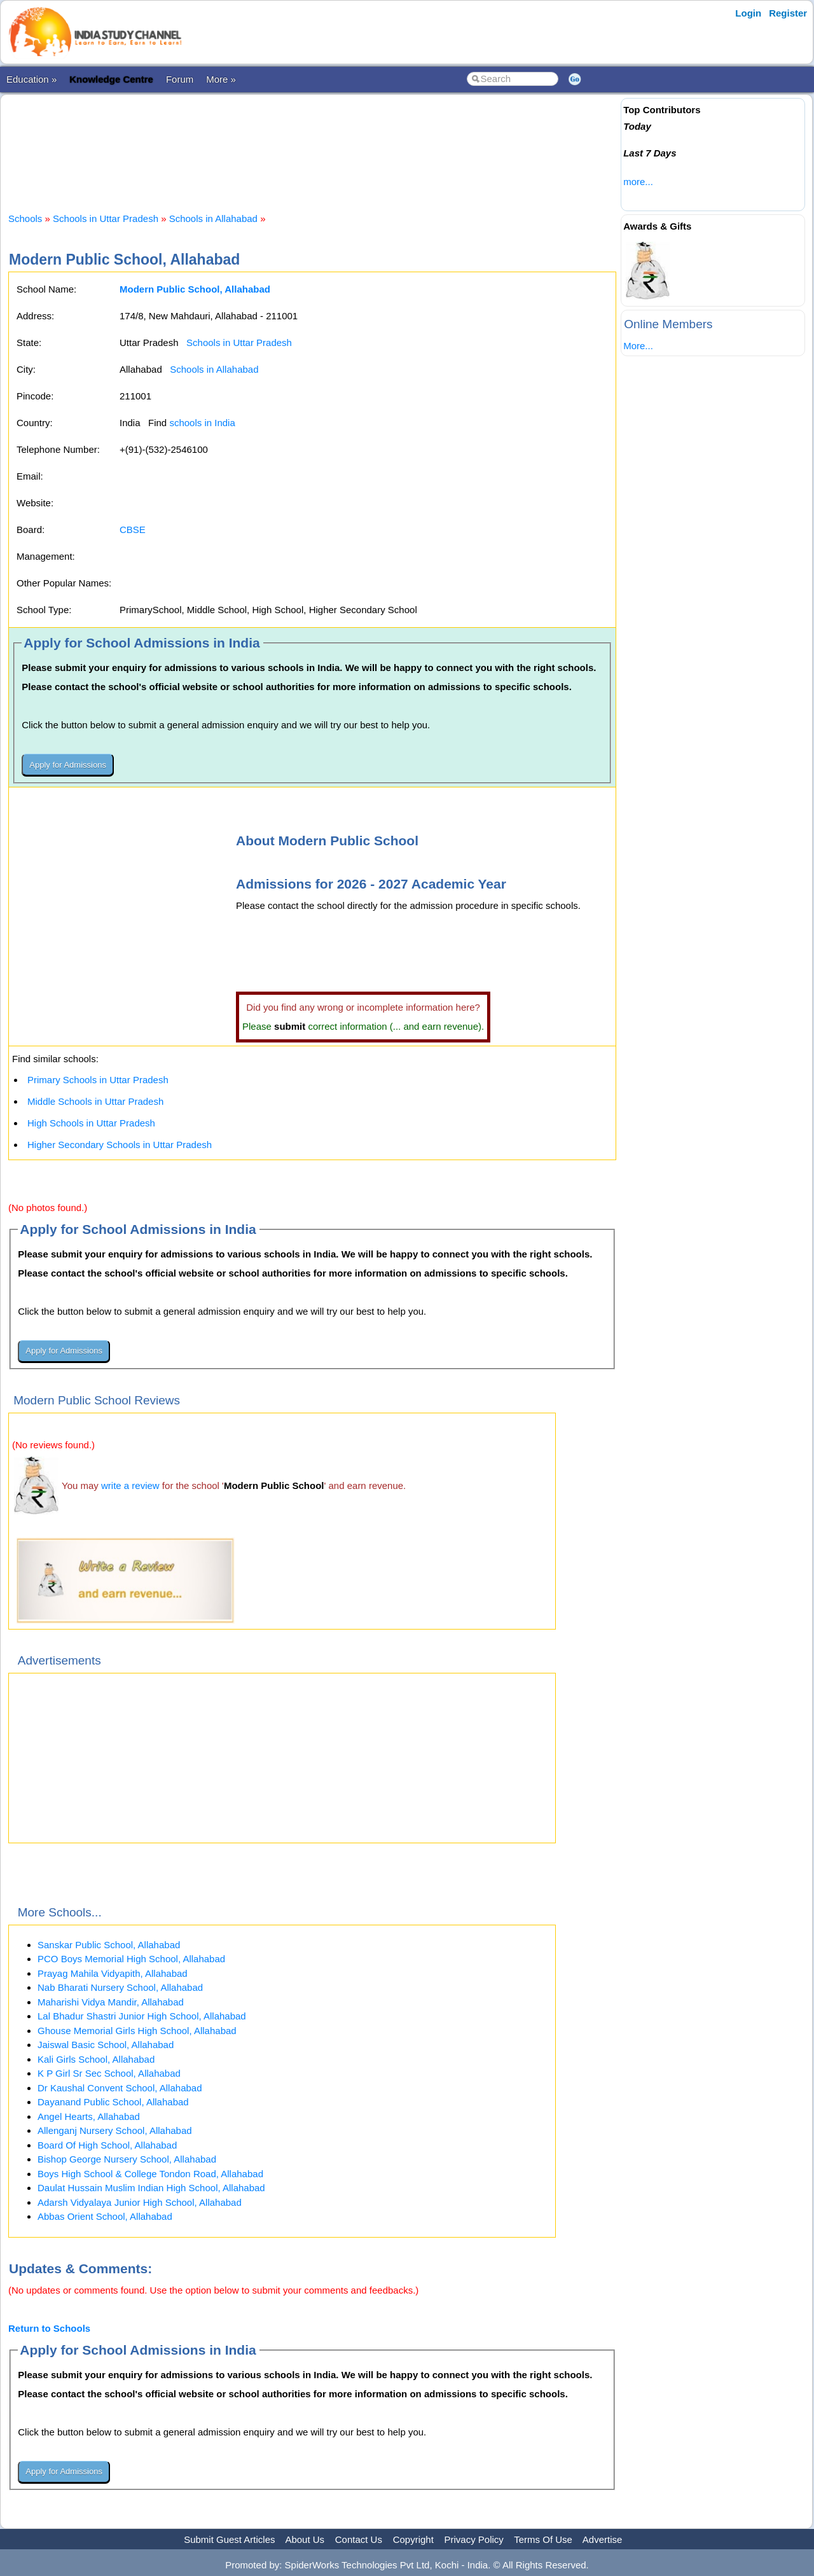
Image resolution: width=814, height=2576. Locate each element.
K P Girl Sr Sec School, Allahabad (109, 2073)
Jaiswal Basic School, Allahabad (106, 2044)
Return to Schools (49, 2328)
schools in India (202, 422)
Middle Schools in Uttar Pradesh (95, 1101)
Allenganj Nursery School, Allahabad (115, 2130)
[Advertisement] (312, 142)
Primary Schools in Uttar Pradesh (98, 1079)
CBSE (133, 529)
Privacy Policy (474, 2539)
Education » (31, 79)
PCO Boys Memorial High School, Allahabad (131, 1958)
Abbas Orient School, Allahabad (105, 2216)
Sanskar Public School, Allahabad (109, 1944)
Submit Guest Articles (229, 2539)
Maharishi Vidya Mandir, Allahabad (111, 2002)
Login (748, 13)
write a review (130, 1485)
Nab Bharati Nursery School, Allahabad (120, 1987)
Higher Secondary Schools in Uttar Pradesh (119, 1144)
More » (221, 79)
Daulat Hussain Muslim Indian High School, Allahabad (151, 2187)
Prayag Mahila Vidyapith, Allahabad (113, 1973)
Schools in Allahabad (213, 218)
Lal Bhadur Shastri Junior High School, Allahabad (142, 2016)
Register (788, 13)
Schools (25, 218)
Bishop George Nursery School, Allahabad (127, 2159)
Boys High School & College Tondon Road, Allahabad (150, 2173)
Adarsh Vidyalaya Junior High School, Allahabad (140, 2202)
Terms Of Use (543, 2539)
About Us (304, 2539)
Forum (179, 79)
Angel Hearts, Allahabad (89, 2116)
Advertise (603, 2539)
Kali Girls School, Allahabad (96, 2059)
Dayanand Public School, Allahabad (113, 2101)
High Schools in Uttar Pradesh (91, 1123)
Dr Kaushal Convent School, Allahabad (120, 2087)
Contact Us (358, 2539)
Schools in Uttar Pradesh (105, 218)
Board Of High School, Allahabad (107, 2145)
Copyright (413, 2539)
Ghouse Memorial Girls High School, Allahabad (137, 2030)
